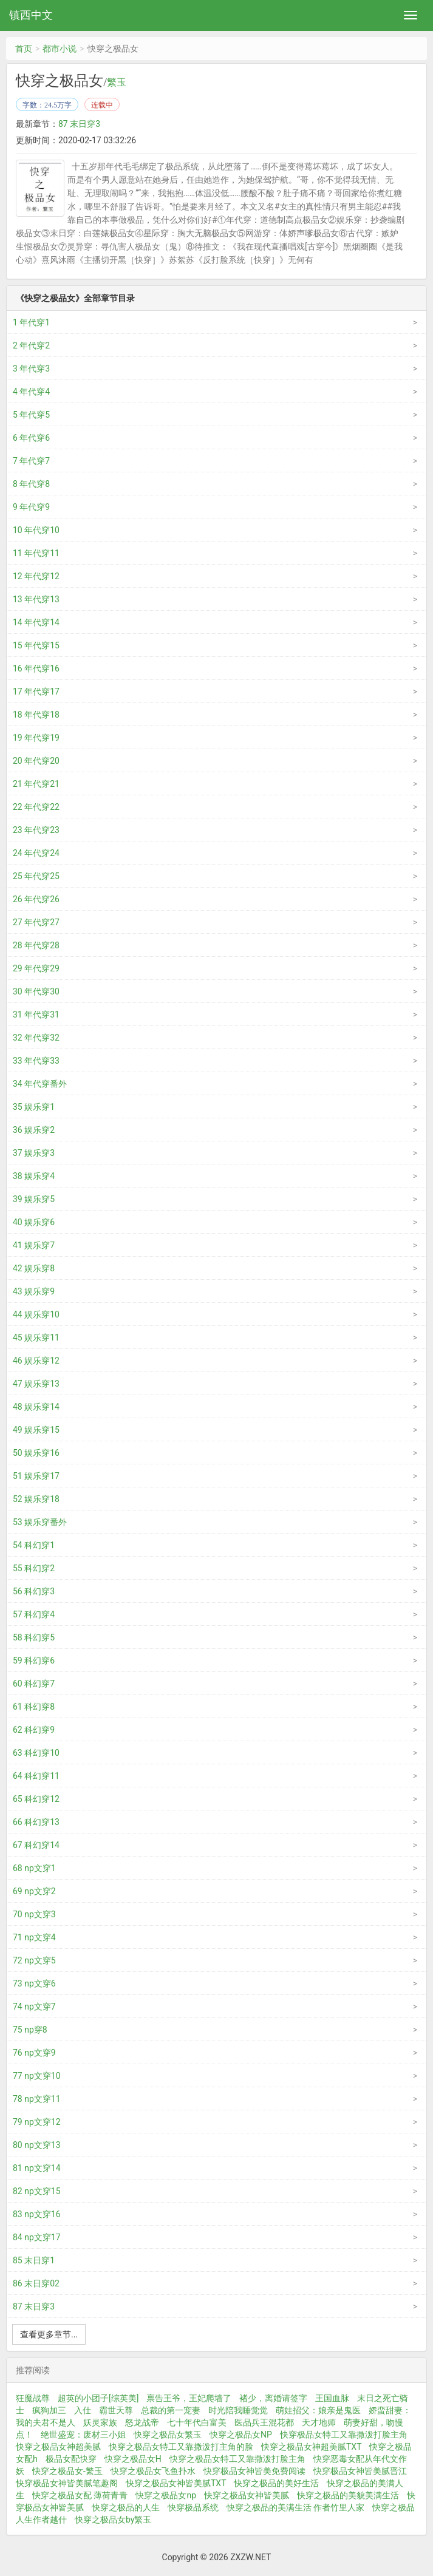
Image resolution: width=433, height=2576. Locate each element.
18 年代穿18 (36, 714)
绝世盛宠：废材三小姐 (83, 2434)
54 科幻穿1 (34, 1545)
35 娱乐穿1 (34, 1107)
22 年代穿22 (36, 807)
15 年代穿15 (36, 645)
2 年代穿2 (31, 345)
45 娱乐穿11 (36, 1337)
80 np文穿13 (37, 2145)
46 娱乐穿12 (36, 1360)
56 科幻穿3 (34, 1591)
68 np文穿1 (34, 1868)
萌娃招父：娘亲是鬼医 (318, 2410)
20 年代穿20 (36, 761)
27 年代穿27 (36, 922)
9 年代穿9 (31, 507)
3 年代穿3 (31, 368)
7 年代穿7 (31, 461)
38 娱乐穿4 (34, 1176)
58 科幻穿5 (34, 1637)
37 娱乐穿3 (34, 1153)
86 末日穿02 (36, 2283)
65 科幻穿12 (36, 1799)
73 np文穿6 (34, 1983)
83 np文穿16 (37, 2214)
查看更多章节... (49, 2334)
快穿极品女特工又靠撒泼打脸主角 (343, 2434)
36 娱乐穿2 (34, 1130)
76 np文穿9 (34, 2053)
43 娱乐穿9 (34, 1291)
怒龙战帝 (142, 2422)
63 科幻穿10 (36, 1753)
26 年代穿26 (36, 899)
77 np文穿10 (37, 2076)
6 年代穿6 (31, 438)
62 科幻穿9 (34, 1730)
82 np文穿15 (37, 2191)
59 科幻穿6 (34, 1660)
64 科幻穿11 (36, 1776)
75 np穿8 (30, 2029)
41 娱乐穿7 (34, 1245)
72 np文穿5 (34, 1960)
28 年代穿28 (36, 945)
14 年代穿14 (36, 622)
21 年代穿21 (36, 784)
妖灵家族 (100, 2422)
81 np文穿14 (37, 2168)
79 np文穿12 (37, 2122)
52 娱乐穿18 (36, 1499)
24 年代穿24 (36, 853)
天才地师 (319, 2422)
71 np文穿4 (34, 1937)
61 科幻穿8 (34, 1706)
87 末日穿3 (79, 124)
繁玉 (116, 82)
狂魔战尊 (33, 2398)
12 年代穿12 (36, 576)
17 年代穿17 (36, 691)
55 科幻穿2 (34, 1568)
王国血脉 (332, 2398)
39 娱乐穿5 (34, 1199)
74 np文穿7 (34, 2006)
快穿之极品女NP (241, 2434)
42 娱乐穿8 (34, 1268)
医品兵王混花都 (264, 2422)
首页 (23, 48)
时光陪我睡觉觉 (238, 2410)
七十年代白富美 (197, 2422)
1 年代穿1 (31, 322)
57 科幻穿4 (34, 1614)
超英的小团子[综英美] (98, 2398)
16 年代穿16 (36, 668)
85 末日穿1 (34, 2260)
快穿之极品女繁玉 (168, 2434)
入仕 (82, 2410)
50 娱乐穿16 (36, 1453)
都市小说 (60, 48)
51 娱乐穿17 (36, 1476)
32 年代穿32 (36, 1037)
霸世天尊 (116, 2410)
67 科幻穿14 (36, 1845)
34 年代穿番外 (40, 1084)
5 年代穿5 (31, 415)
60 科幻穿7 (34, 1683)
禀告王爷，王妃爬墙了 (188, 2398)
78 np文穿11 (37, 2099)
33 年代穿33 (36, 1060)
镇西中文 (31, 14)
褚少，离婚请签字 (273, 2398)
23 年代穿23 (36, 830)
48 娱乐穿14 (36, 1407)
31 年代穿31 (36, 1014)
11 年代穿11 (36, 553)
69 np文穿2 (34, 1891)
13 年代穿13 (36, 599)
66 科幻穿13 (36, 1822)
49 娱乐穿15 (36, 1430)
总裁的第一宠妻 (170, 2410)
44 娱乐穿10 (36, 1314)
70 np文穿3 (34, 1914)
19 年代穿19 (36, 738)
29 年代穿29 (36, 968)
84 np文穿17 (37, 2237)
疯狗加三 (49, 2410)
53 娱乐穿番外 (40, 1522)
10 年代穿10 (36, 530)
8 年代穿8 (31, 484)
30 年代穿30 (36, 991)
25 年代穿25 (36, 876)
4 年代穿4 (31, 391)
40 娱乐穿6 (34, 1222)
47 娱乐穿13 (36, 1383)
